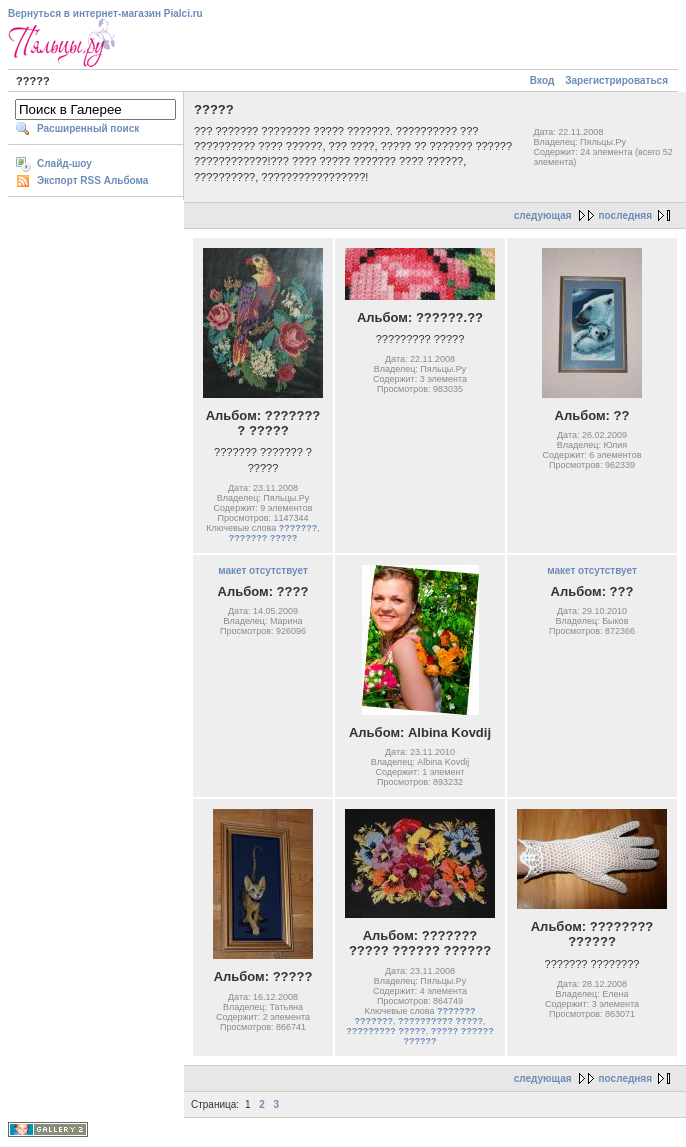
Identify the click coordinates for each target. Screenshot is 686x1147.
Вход (542, 80)
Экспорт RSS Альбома (92, 180)
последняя (625, 215)
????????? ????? (385, 1031)
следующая (543, 215)
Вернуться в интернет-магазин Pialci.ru (105, 13)
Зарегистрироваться (616, 80)
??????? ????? (263, 538)
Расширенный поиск (88, 128)
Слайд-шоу (64, 163)
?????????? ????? (440, 1021)
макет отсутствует (263, 570)
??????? (298, 528)
